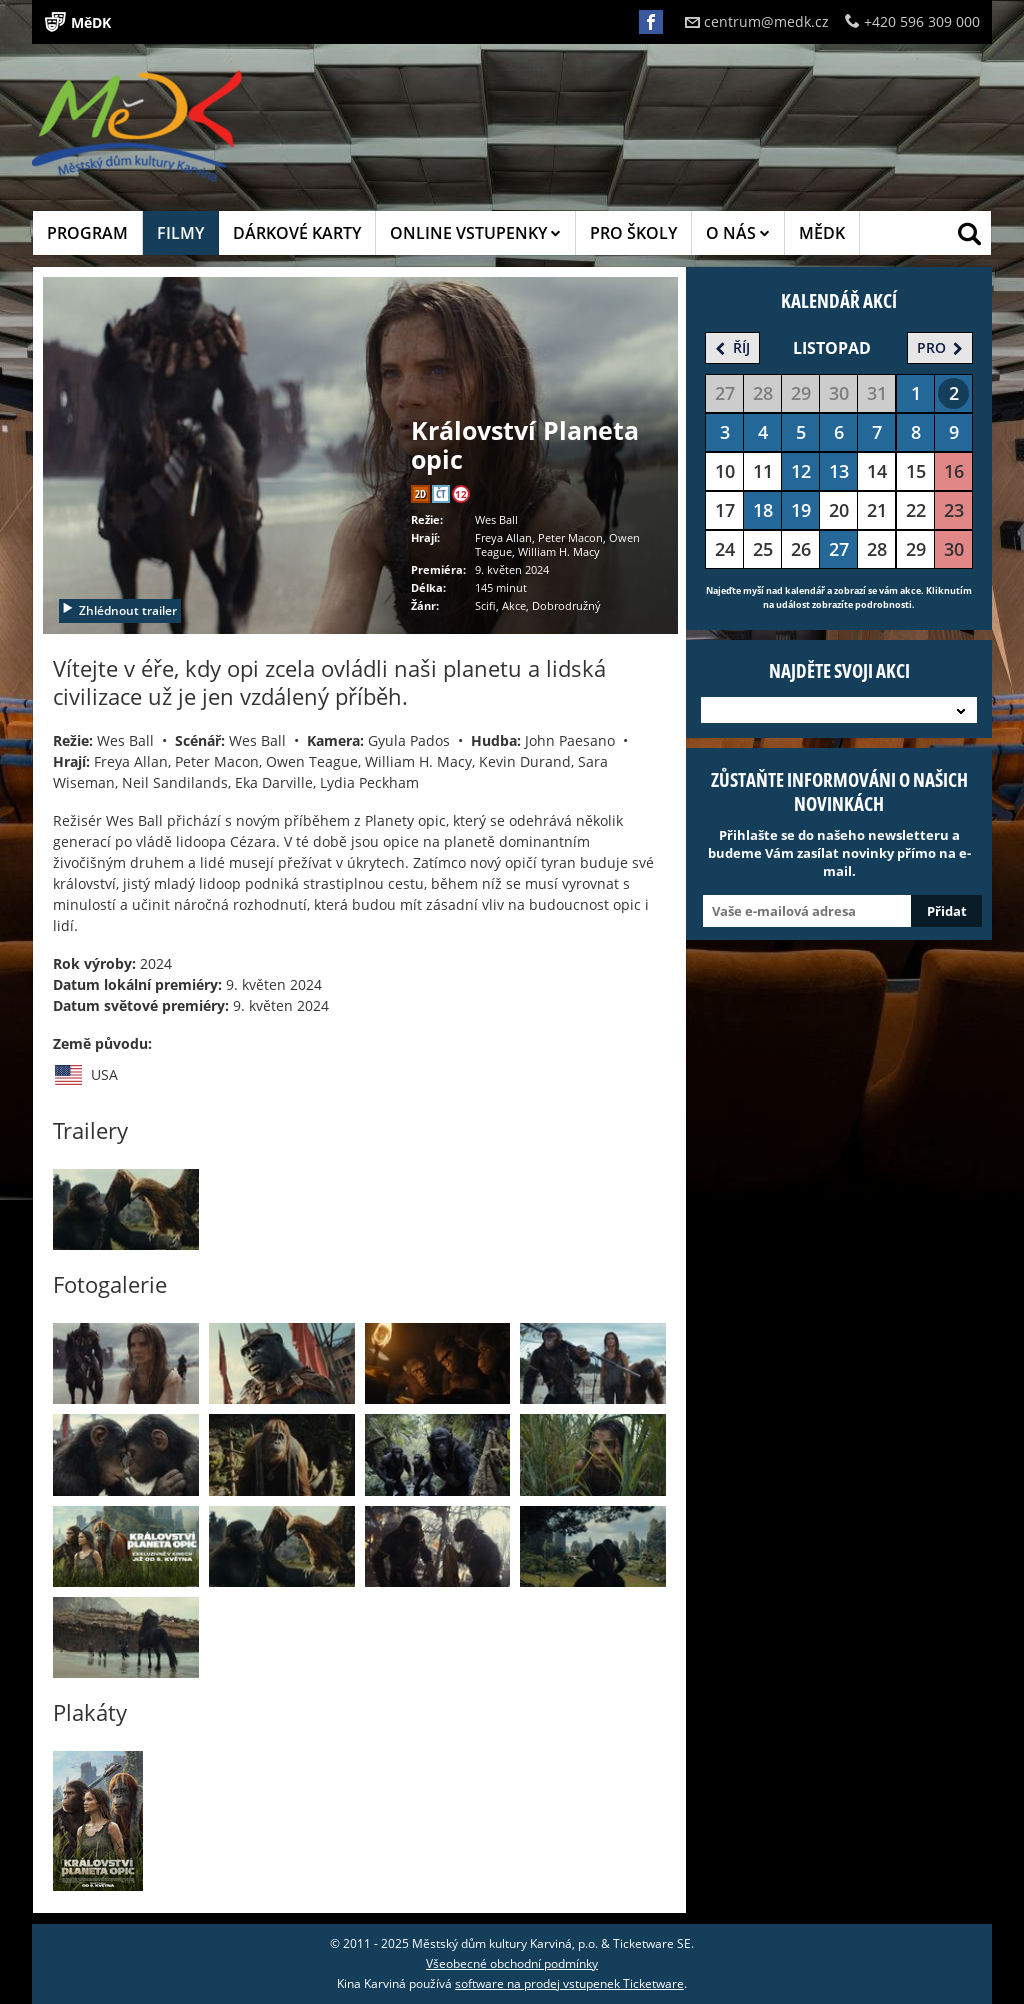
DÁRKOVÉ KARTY (297, 233)
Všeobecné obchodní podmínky (512, 1963)
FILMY (180, 233)
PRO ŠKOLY (633, 233)
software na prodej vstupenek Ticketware (569, 1983)
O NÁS (738, 233)
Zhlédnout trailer (119, 610)
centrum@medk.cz (757, 21)
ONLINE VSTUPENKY (475, 233)
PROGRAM (87, 233)
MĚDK (822, 233)
